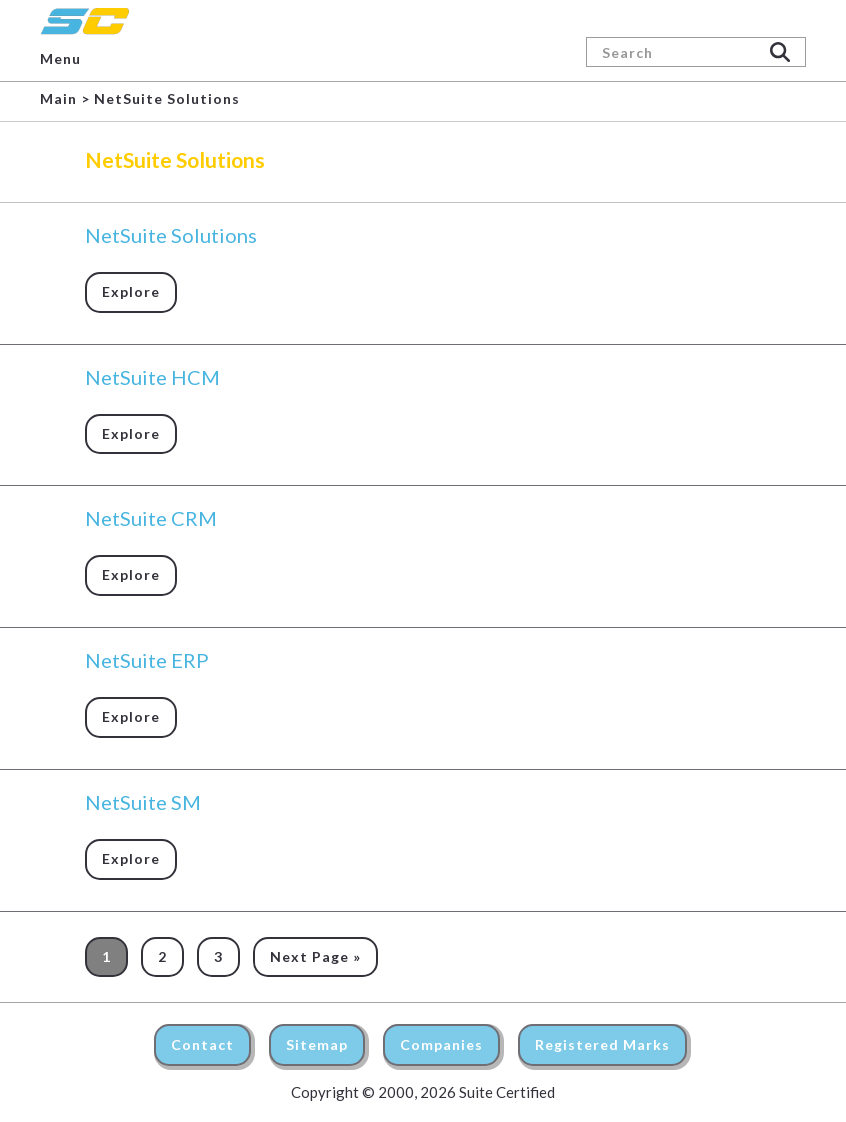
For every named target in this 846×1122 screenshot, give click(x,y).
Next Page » (315, 956)
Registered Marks (602, 1044)
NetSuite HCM (152, 377)
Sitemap (317, 1044)
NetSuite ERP (147, 660)
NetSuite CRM (151, 518)
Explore (131, 291)
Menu (60, 58)
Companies (441, 1044)
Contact (202, 1044)
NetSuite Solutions (171, 235)
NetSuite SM (143, 802)
